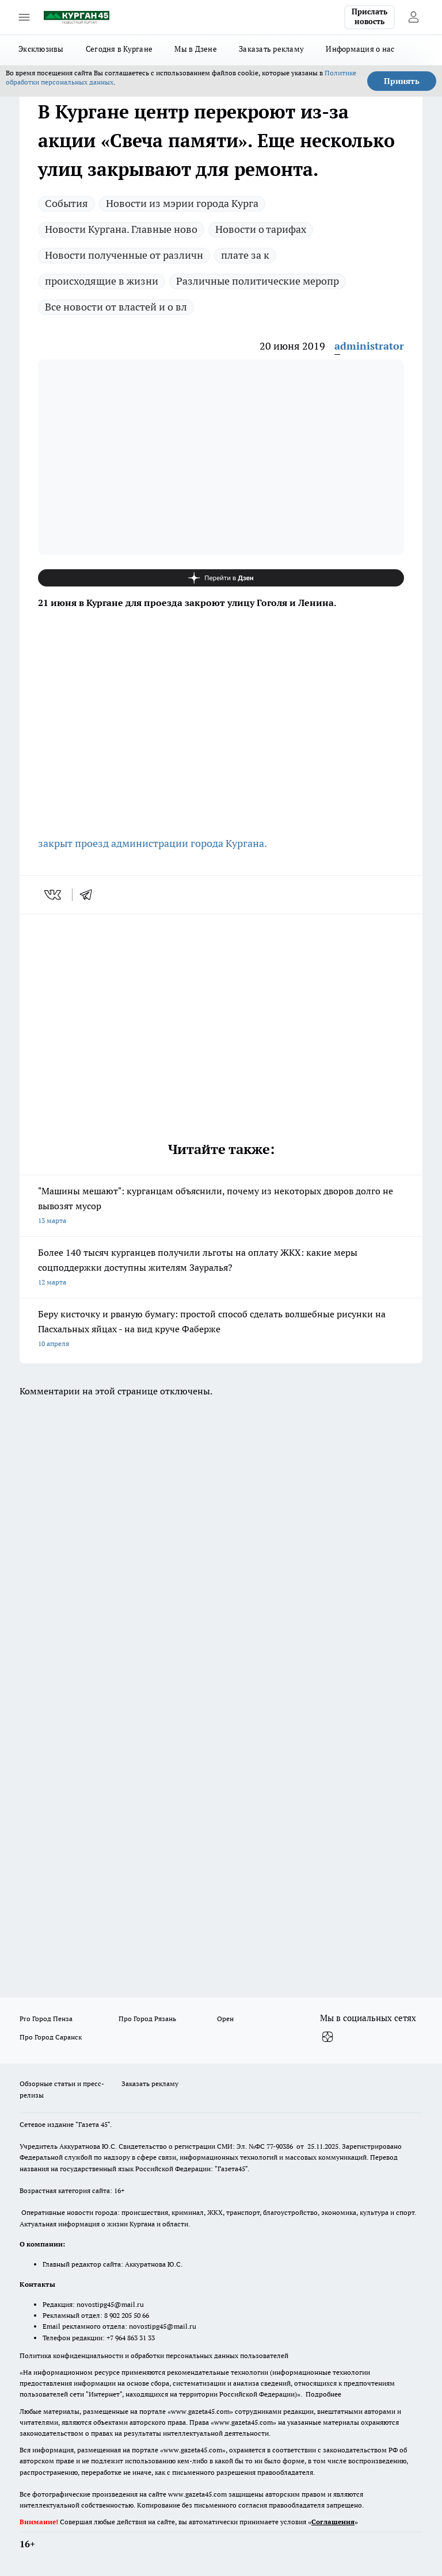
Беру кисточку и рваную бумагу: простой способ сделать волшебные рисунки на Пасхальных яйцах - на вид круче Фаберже (221, 1329)
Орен (225, 2018)
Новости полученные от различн (124, 255)
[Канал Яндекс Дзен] (221, 577)
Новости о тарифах (260, 229)
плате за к (245, 255)
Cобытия (66, 203)
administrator (369, 345)
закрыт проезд (73, 843)
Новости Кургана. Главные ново (121, 229)
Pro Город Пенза (46, 2018)
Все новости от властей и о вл (116, 306)
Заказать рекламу (271, 49)
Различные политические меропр (257, 281)
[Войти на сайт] (413, 17)
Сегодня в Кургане (119, 49)
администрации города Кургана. (188, 843)
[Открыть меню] (24, 17)
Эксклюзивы (41, 49)
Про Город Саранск (51, 2037)
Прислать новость (369, 16)
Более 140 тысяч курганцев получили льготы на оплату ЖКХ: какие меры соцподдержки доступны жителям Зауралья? (221, 1268)
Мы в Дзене (195, 49)
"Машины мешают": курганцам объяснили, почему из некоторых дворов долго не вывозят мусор (221, 1206)
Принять (402, 81)
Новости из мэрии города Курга (182, 203)
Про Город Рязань (147, 2018)
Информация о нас (360, 49)
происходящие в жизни (101, 281)
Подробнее (323, 2394)
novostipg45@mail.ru (110, 2304)
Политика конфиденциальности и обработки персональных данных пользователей (154, 2355)
